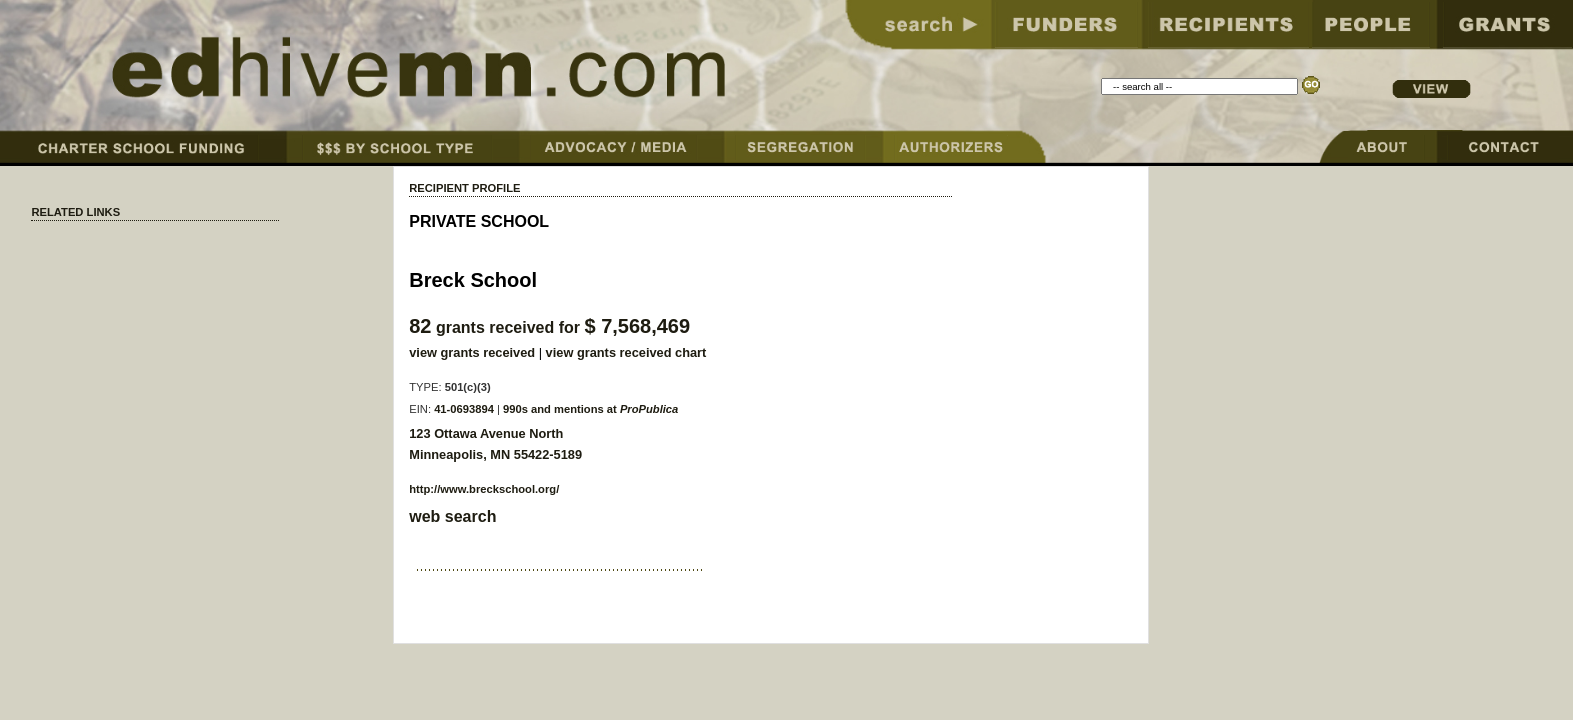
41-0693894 (464, 409)
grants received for (549, 327)
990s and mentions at (590, 409)
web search (452, 516)
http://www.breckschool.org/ (484, 489)
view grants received (472, 352)
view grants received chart (626, 352)
